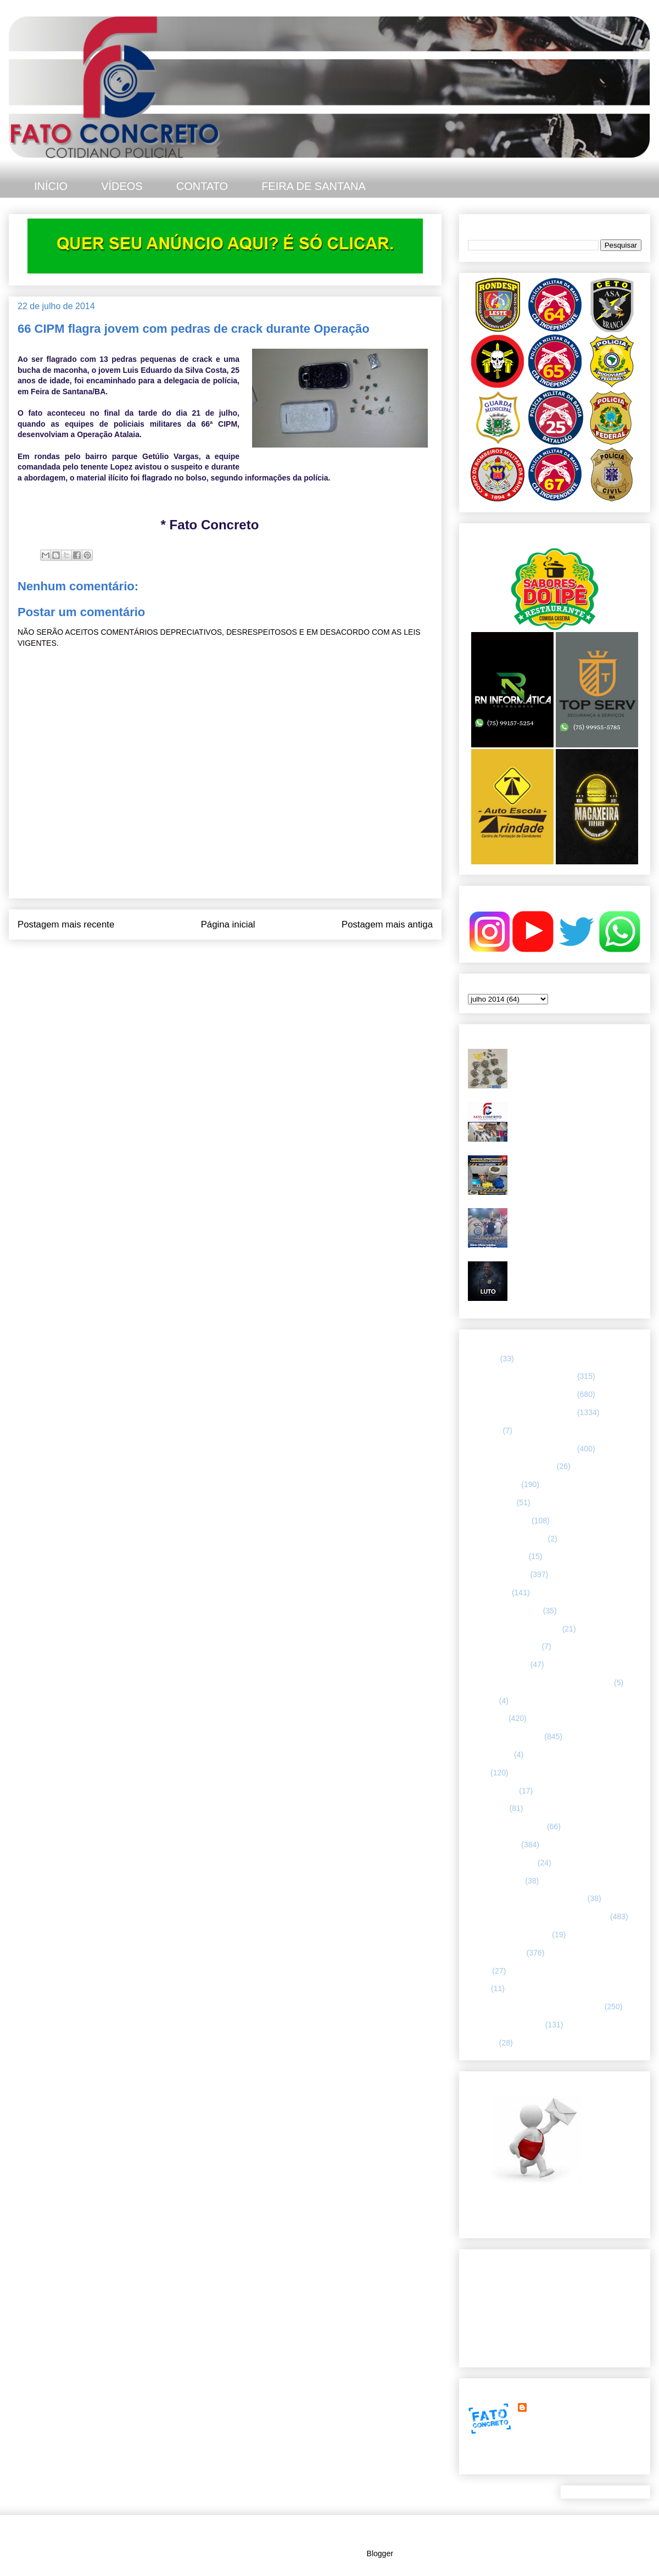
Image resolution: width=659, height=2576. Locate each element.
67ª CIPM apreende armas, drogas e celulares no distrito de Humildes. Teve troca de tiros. (576, 1116)
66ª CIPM (484, 1430)
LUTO (478, 1772)
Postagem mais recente (66, 924)
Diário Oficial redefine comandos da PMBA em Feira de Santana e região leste (576, 1222)
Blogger (380, 2553)
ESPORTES (489, 1592)
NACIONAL (487, 1808)
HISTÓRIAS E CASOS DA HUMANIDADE (540, 1682)
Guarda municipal (498, 1664)
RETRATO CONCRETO (509, 1934)
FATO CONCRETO (562, 2407)
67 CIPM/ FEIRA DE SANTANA (521, 1448)
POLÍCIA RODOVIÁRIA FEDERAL (526, 1898)
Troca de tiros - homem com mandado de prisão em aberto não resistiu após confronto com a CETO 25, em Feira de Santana (575, 1067)
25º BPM (483, 1358)
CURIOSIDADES (497, 1556)
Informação (487, 1718)
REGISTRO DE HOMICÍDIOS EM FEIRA (538, 1916)
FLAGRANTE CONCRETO (514, 1628)
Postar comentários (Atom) (240, 961)
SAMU (479, 1970)
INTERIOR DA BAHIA (505, 1736)
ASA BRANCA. (493, 1484)
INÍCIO (51, 186)
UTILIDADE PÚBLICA (505, 2024)
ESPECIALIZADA (498, 1574)
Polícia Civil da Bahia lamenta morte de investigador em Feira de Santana (576, 1270)
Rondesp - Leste (496, 1952)
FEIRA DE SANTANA (313, 186)
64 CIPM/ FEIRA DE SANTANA (521, 1376)
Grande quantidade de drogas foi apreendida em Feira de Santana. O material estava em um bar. (574, 1169)
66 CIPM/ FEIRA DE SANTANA (521, 1412)
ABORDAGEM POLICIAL (511, 1466)
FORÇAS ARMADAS (504, 1646)
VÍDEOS (122, 186)
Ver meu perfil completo (508, 2461)
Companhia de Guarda (507, 1538)
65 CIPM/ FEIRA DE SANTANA (521, 1394)
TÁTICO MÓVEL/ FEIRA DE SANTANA (535, 2006)
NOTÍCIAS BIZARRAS (506, 1826)
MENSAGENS (492, 1790)
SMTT (478, 1988)
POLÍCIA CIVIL (493, 1844)
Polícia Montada (495, 1880)
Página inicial (228, 924)
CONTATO (202, 186)
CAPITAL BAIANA (498, 1520)
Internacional (490, 1754)
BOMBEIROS (491, 1502)
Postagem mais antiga (387, 924)
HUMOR (482, 1700)
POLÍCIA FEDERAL (501, 1862)
